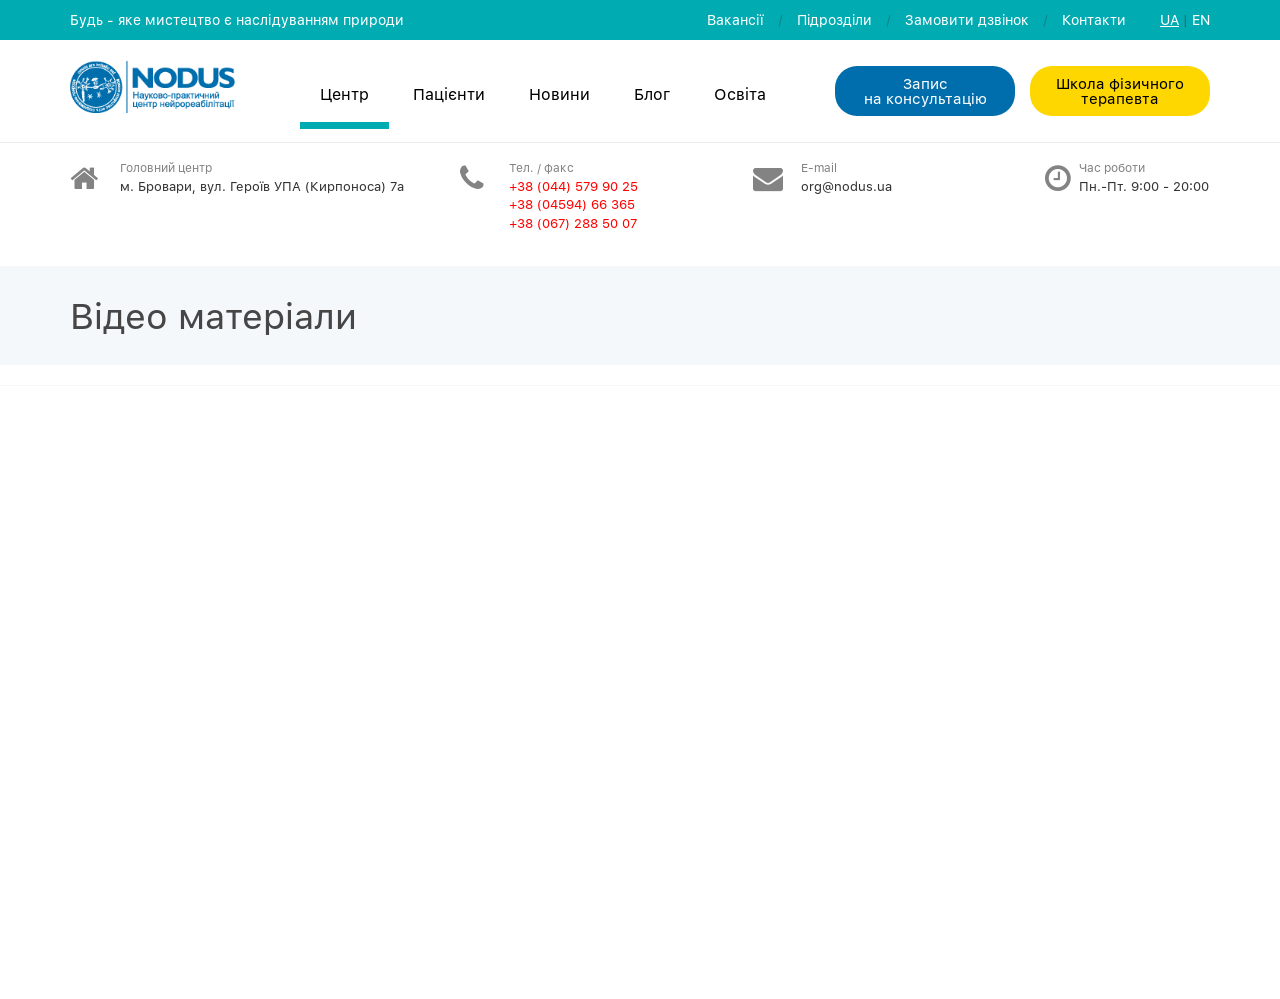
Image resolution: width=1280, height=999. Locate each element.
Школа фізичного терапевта (1120, 90)
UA (1169, 19)
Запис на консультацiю (925, 90)
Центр (344, 94)
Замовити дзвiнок (967, 19)
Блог (652, 94)
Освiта (740, 94)
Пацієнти (449, 94)
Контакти (1094, 19)
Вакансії (735, 19)
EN (1201, 19)
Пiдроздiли (834, 19)
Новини (559, 94)
